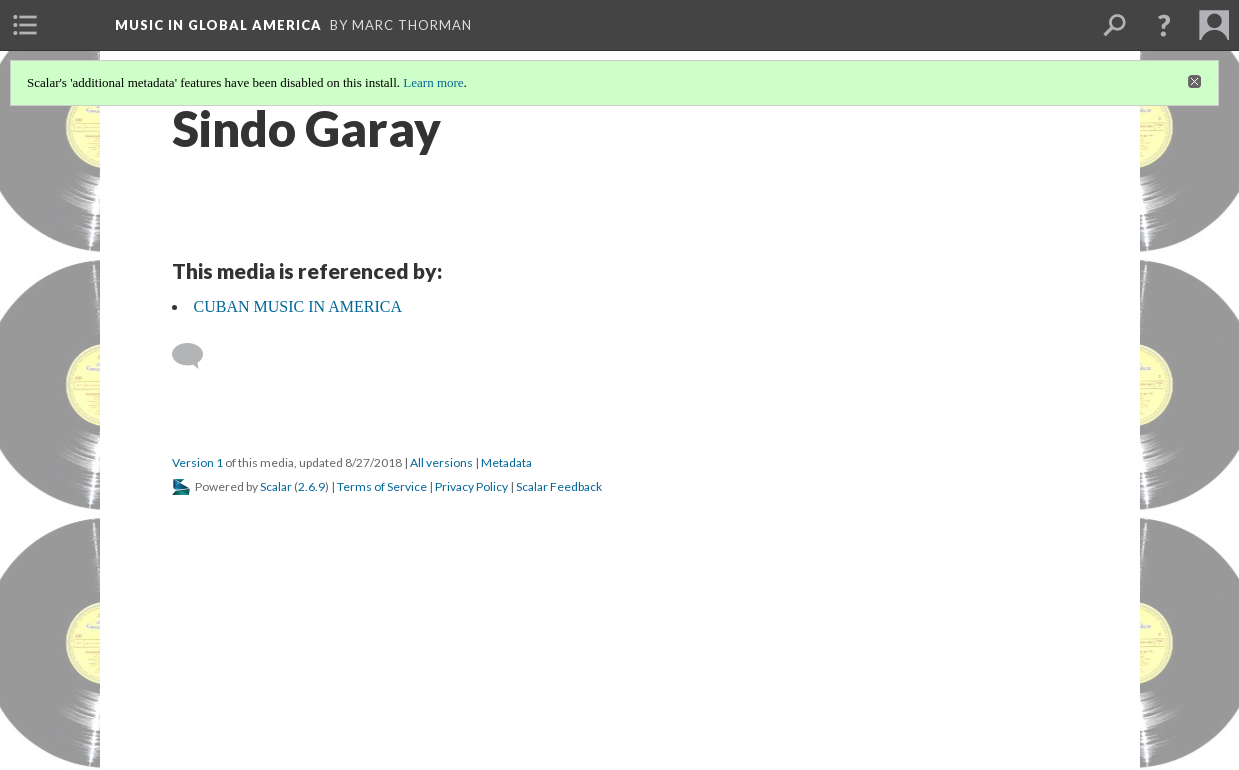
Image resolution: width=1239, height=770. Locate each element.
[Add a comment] (196, 356)
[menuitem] (25, 25)
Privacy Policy (471, 486)
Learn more (433, 82)
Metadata (506, 462)
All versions (441, 462)
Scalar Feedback (559, 486)
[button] (1164, 25)
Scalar (276, 486)
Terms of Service (382, 486)
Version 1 (197, 462)
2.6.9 (311, 486)
